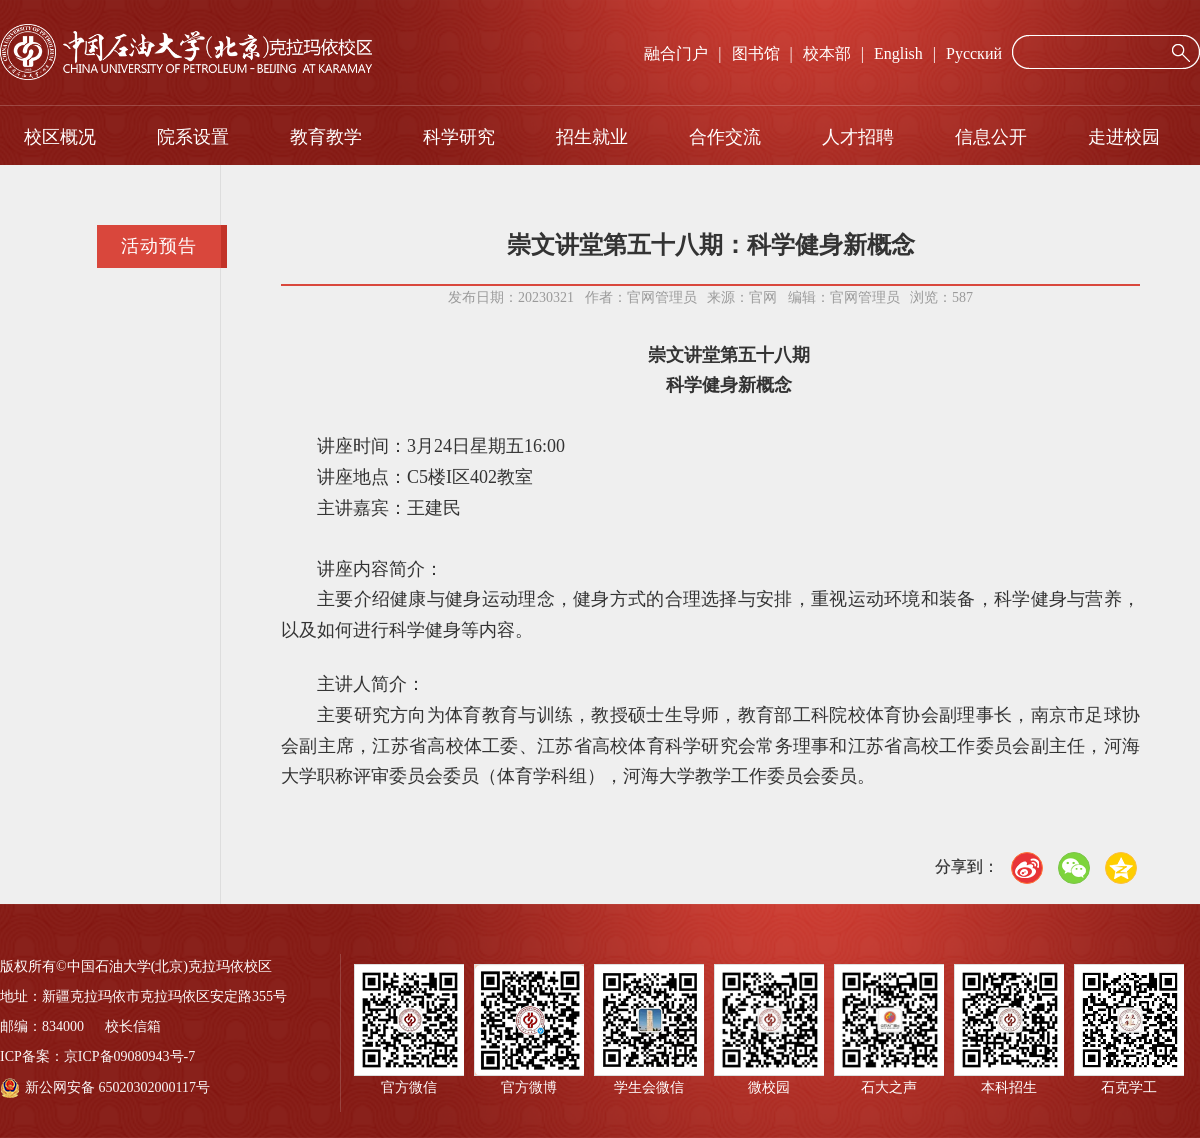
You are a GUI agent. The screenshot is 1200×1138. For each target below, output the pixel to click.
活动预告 (159, 246)
